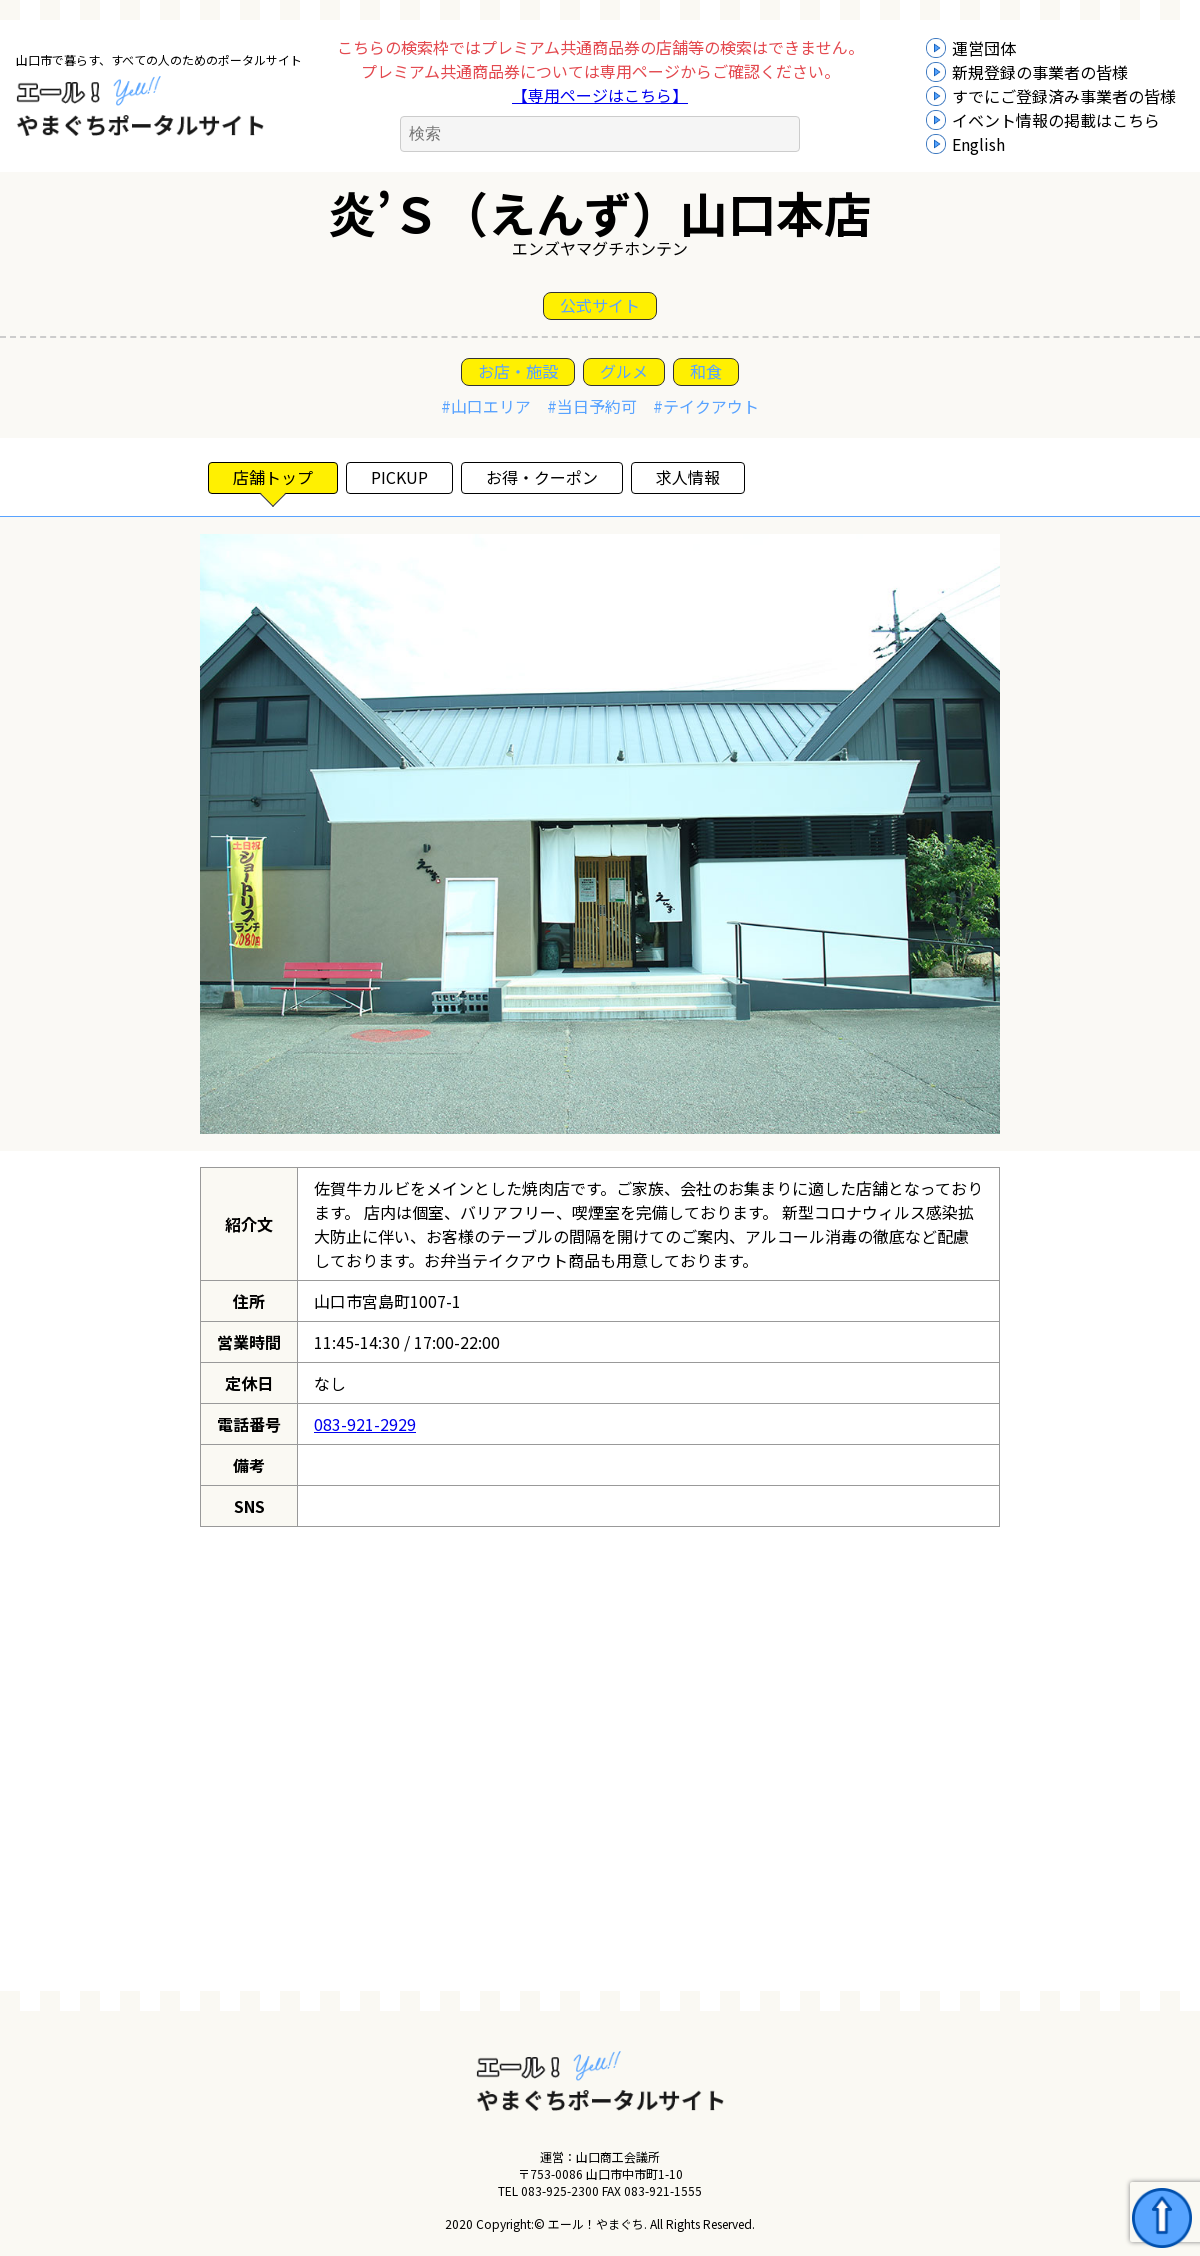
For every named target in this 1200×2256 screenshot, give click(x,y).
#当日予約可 (592, 406)
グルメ (624, 371)
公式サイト (600, 305)
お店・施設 (518, 371)
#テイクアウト (706, 406)
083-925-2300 (560, 2190)
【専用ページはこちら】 (600, 95)
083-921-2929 (365, 1424)
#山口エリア (486, 406)
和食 (706, 371)
